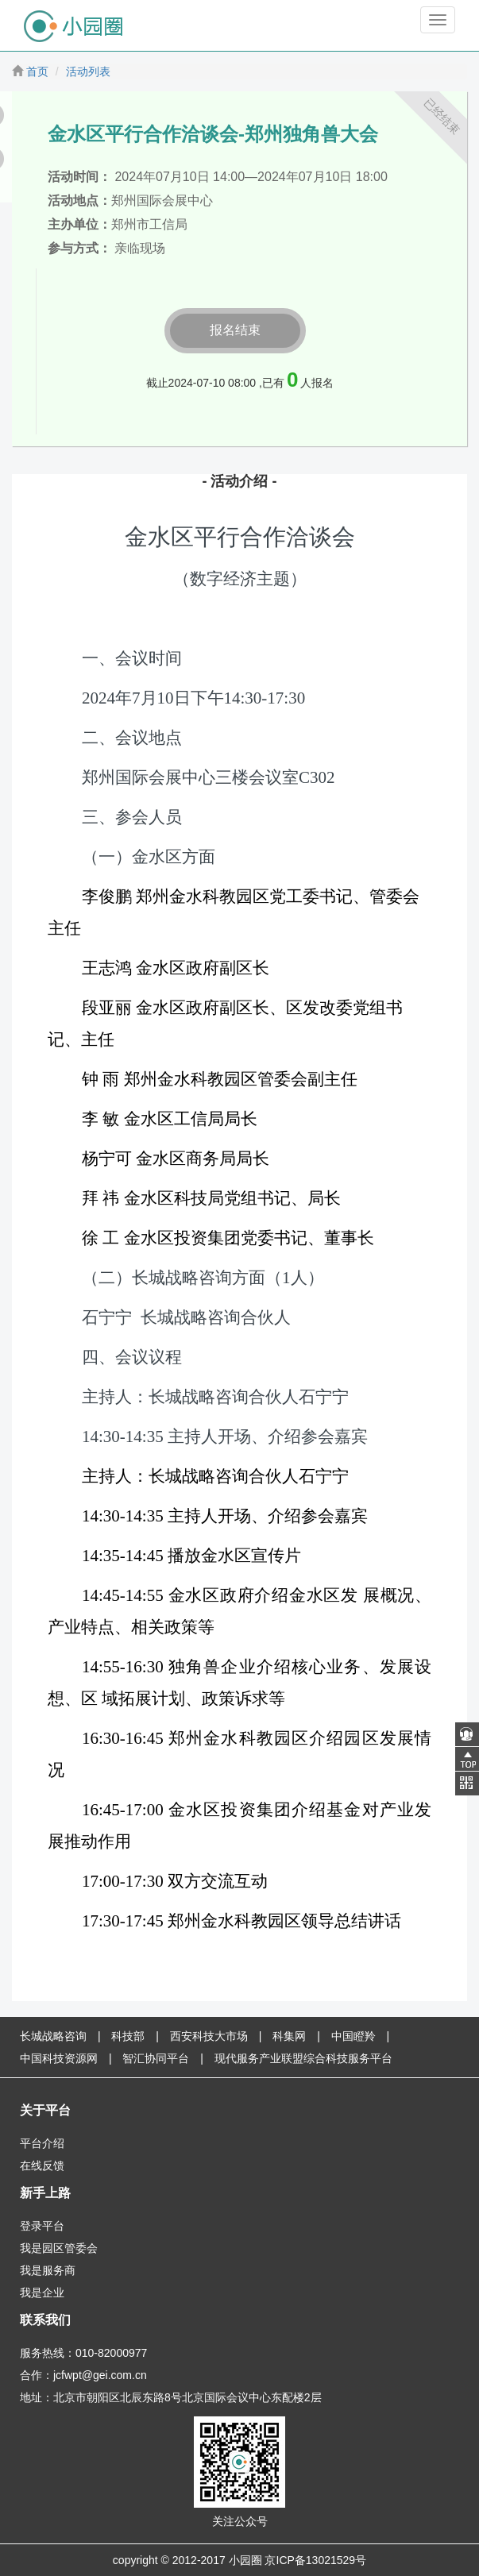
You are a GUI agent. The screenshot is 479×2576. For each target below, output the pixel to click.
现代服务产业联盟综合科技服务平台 (303, 2058)
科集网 (289, 2036)
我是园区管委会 (59, 2248)
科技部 (128, 2036)
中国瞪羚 (353, 2036)
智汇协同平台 (155, 2058)
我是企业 (42, 2292)
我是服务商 (47, 2270)
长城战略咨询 (53, 2036)
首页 (37, 71)
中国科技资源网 (59, 2058)
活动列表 (88, 71)
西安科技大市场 (209, 2036)
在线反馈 (42, 2165)
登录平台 (42, 2225)
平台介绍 (42, 2143)
